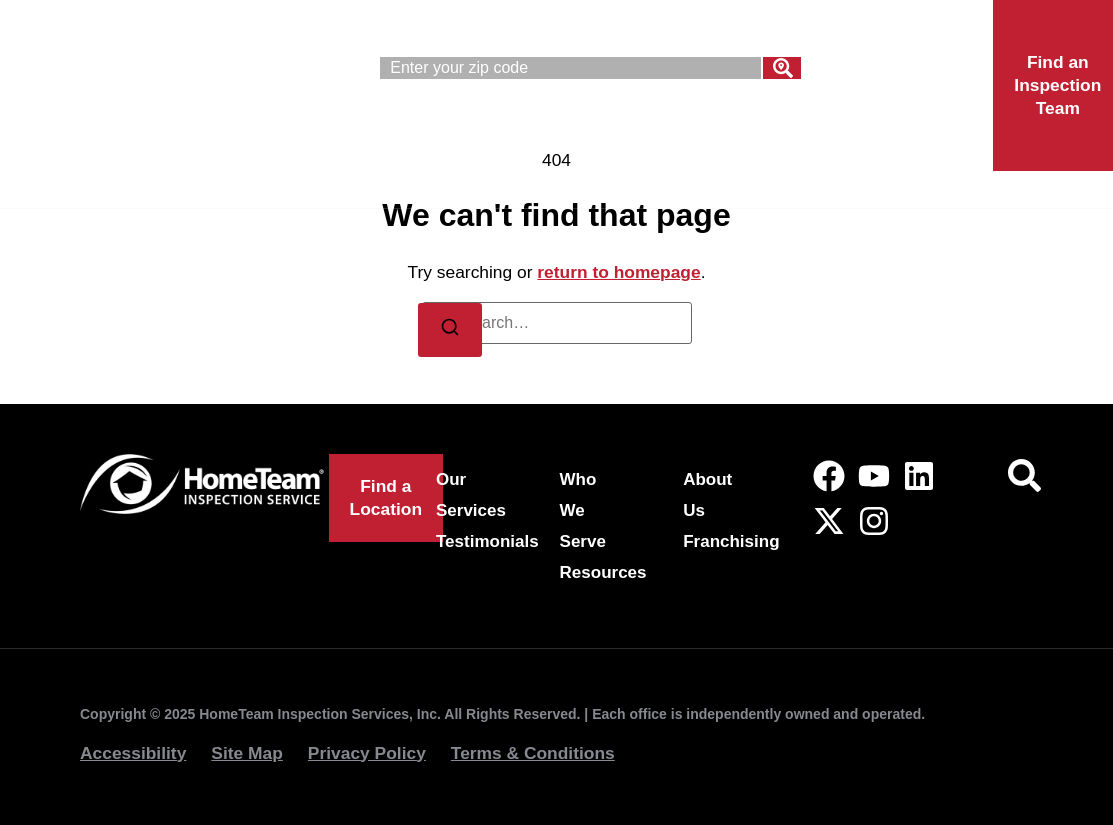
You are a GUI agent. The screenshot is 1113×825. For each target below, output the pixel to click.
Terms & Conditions (533, 753)
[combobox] (570, 68)
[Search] (782, 68)
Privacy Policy (367, 753)
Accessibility (133, 753)
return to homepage (618, 272)
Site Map (247, 753)
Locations (605, 185)
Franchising (426, 185)
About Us (834, 139)
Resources (603, 572)
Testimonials (487, 541)
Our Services (435, 139)
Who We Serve (643, 139)
